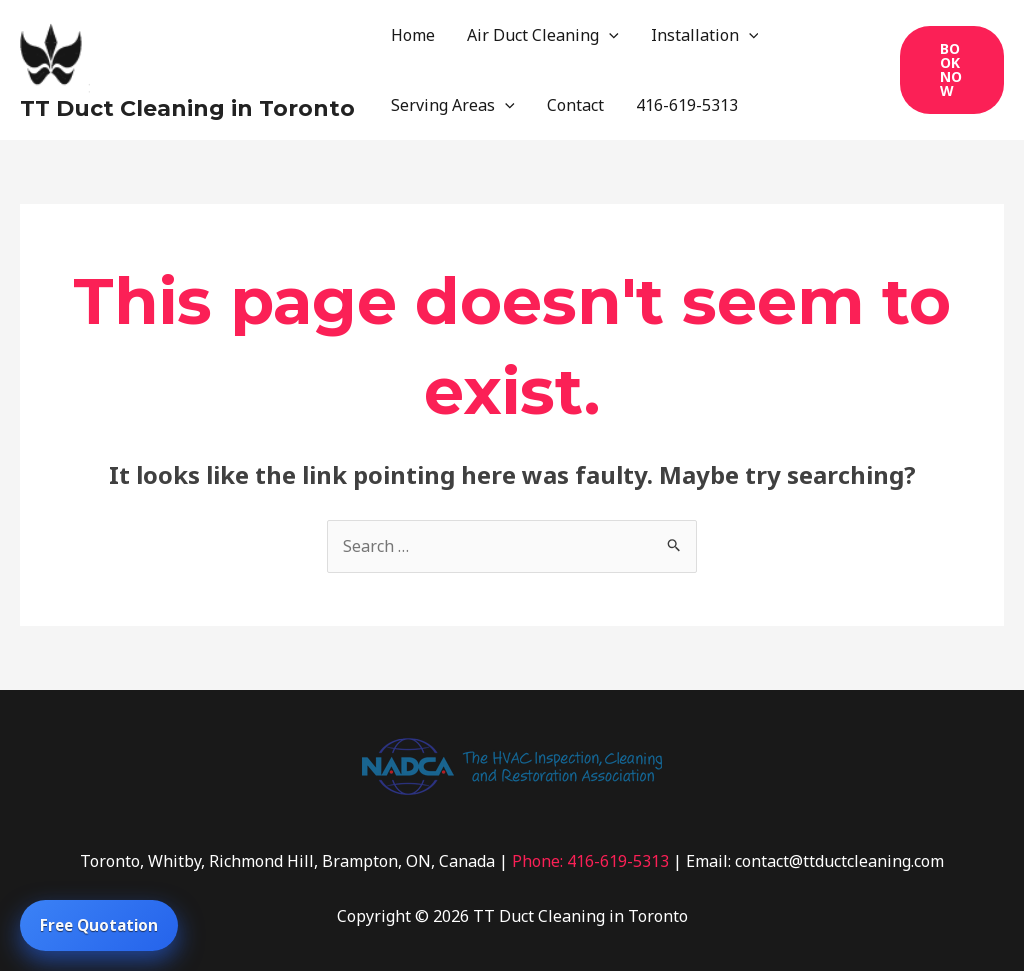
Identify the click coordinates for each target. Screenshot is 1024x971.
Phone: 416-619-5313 (590, 861)
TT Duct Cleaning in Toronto (187, 108)
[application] (609, 35)
